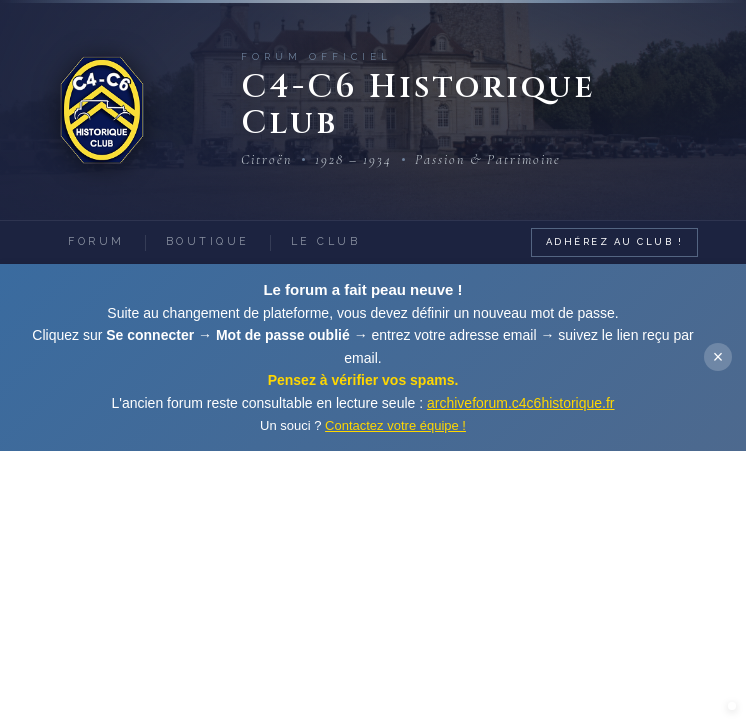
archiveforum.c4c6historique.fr (521, 403)
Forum (96, 241)
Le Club (326, 241)
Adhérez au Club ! (615, 241)
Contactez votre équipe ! (395, 425)
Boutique (208, 241)
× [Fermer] (718, 357)
